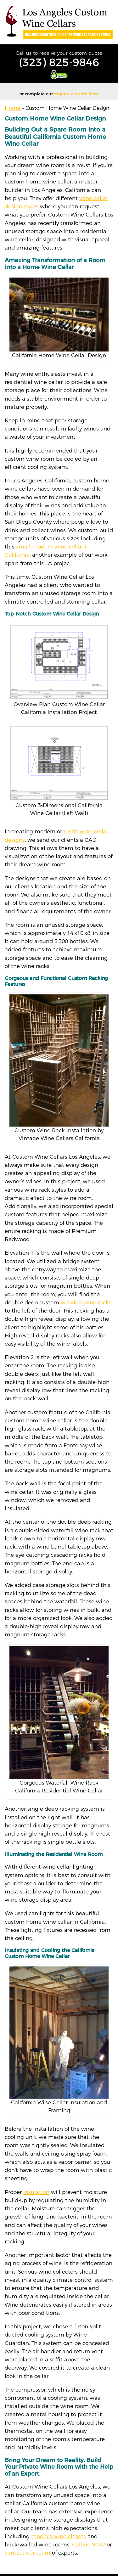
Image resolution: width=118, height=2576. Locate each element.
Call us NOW (88, 2544)
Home (12, 108)
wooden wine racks (86, 1302)
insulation (36, 2192)
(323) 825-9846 (59, 62)
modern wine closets (58, 2536)
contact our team (27, 2553)
